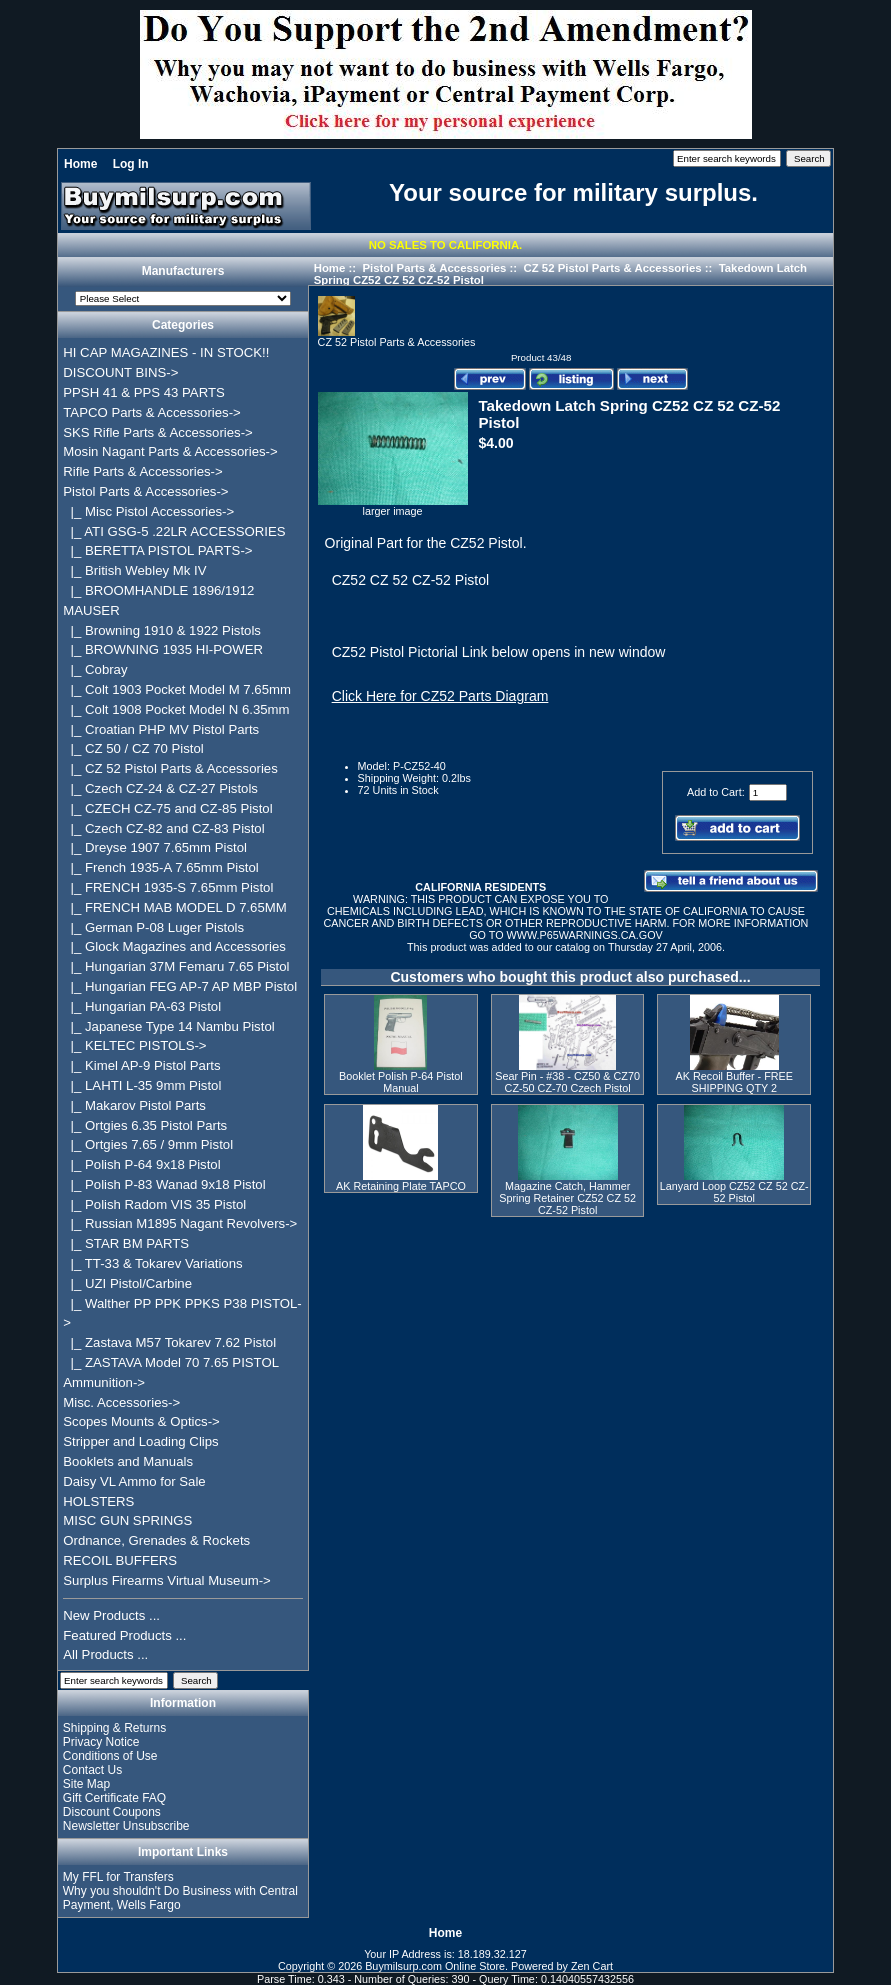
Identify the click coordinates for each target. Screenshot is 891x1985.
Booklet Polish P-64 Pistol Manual (401, 1082)
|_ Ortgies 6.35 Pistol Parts (145, 1125)
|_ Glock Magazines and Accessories (174, 946)
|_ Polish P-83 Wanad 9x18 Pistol (164, 1184)
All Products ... (105, 1654)
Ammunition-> (104, 1382)
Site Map (86, 1784)
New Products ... (111, 1615)
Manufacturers (183, 272)
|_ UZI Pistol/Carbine (127, 1283)
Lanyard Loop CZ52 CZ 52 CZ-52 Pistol (734, 1192)
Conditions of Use (110, 1756)
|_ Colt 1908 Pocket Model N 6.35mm (176, 709)
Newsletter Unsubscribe (126, 1826)
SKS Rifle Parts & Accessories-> (157, 432)
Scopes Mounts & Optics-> (141, 1421)
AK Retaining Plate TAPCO (401, 1186)
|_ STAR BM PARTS (126, 1243)
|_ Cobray (95, 669)
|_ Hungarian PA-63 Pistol (142, 1006)
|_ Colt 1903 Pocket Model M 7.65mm (177, 689)
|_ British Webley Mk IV (134, 570)
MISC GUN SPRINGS (127, 1520)
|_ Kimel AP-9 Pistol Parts (141, 1065)
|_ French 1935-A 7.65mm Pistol (160, 867)
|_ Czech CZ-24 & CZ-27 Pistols (160, 788)
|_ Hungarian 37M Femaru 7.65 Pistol (176, 966)
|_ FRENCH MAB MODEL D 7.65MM (175, 907)
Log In (131, 164)
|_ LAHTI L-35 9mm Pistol (142, 1085)
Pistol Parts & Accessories (434, 268)
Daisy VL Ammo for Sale (134, 1481)
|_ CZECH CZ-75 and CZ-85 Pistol (167, 808)
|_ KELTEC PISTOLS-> (134, 1045)
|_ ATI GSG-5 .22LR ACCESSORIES (174, 531)
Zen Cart (592, 1966)
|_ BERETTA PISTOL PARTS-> (157, 550)
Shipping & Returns (114, 1728)
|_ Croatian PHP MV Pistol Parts (161, 729)
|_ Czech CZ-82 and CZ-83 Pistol (163, 828)
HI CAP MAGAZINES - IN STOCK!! (166, 352)
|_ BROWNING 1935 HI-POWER (163, 649)
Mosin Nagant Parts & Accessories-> (170, 451)
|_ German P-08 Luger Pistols (153, 927)
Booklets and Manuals (128, 1461)
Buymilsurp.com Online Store (435, 1966)
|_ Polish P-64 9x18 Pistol (141, 1164)
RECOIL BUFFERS (120, 1560)
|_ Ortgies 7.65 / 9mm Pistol (148, 1144)
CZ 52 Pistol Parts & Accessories (612, 268)
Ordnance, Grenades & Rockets (156, 1540)
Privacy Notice (101, 1742)
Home (80, 164)
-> (145, 491)
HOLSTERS (98, 1501)
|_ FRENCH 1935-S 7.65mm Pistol (168, 887)
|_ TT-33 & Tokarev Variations (152, 1263)
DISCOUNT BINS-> (120, 372)
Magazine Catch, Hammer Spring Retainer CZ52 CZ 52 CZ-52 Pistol (567, 1198)
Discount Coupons (112, 1812)
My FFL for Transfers (118, 1877)
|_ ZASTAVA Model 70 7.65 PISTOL (171, 1362)
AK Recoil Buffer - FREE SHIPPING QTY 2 (734, 1082)
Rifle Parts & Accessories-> (142, 471)
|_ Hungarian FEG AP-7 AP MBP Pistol (180, 986)
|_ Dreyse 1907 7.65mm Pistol (155, 847)
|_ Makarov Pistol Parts (134, 1105)
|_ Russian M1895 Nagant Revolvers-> (180, 1223)
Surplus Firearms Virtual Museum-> (167, 1580)
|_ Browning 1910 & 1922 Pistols (162, 630)
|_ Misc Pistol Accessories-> (148, 511)
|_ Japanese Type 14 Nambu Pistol (168, 1026)
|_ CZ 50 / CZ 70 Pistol (133, 748)
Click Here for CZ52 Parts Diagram (440, 696)
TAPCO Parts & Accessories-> (151, 412)
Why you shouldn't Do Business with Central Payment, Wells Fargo (180, 1898)
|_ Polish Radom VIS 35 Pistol (154, 1204)
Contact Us (92, 1770)
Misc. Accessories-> (121, 1402)
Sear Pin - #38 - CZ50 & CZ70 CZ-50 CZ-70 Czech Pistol (567, 1082)
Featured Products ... (124, 1635)
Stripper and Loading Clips (140, 1441)
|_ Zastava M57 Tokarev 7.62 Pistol (169, 1342)
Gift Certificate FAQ (114, 1798)
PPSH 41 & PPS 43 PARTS (144, 392)
